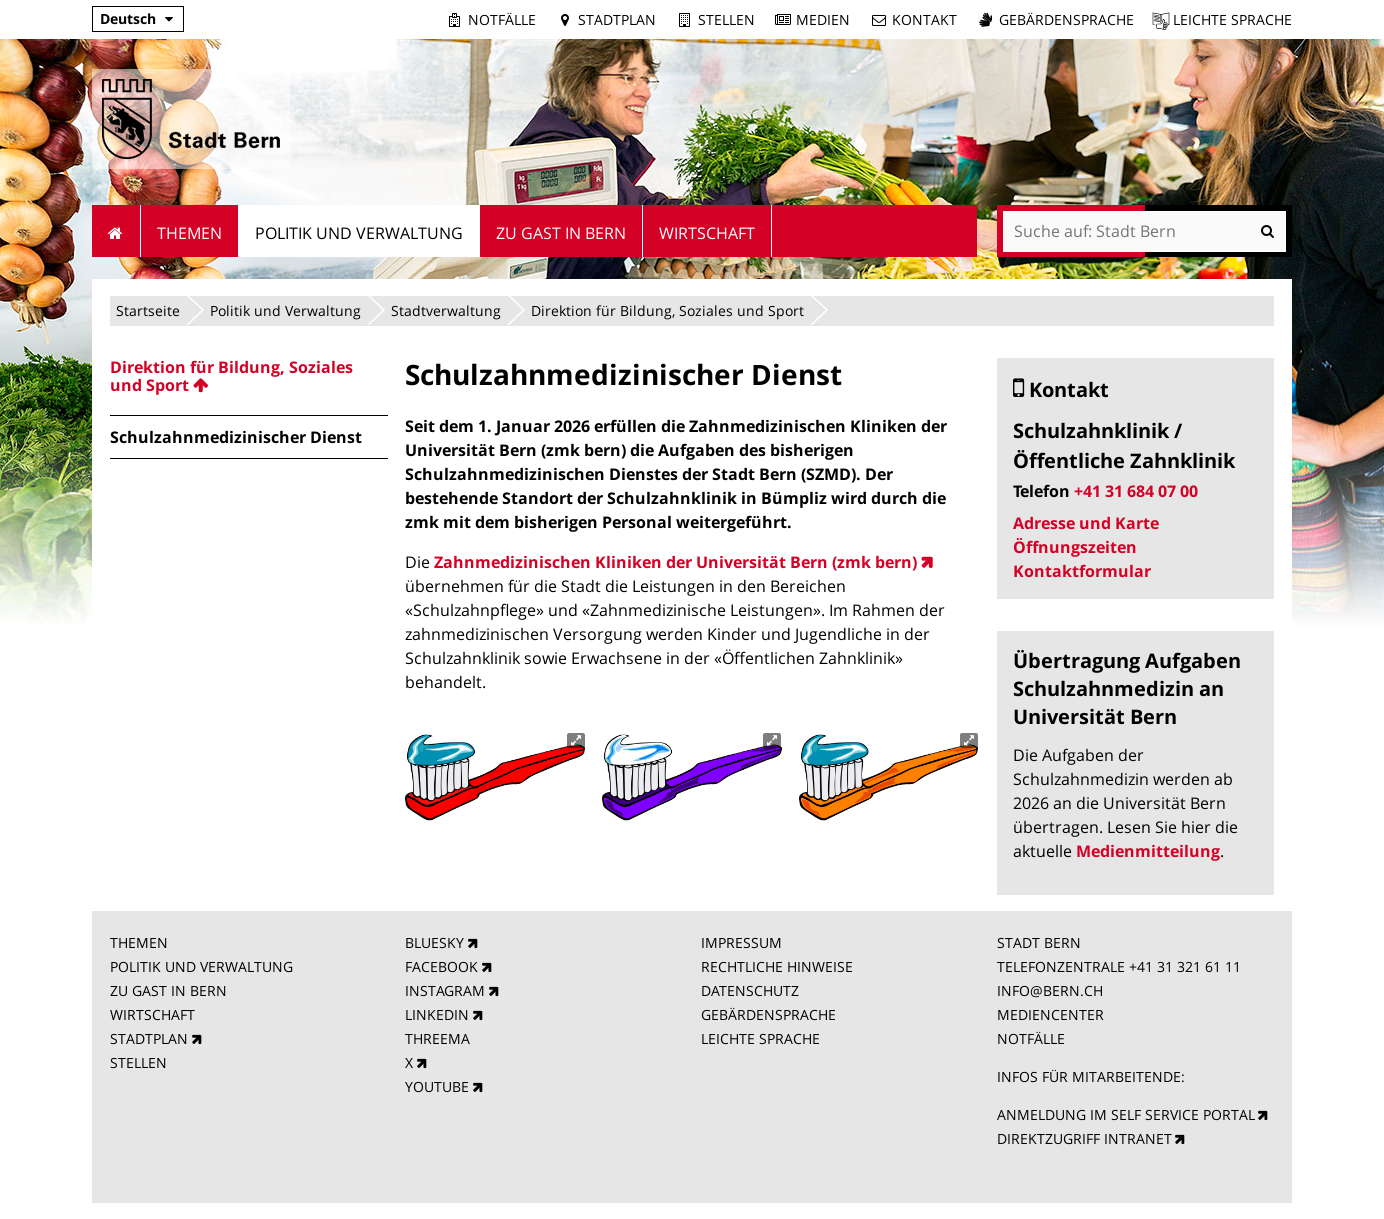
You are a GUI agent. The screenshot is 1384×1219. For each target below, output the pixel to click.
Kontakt (924, 19)
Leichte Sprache (1232, 19)
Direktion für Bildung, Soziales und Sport (667, 310)
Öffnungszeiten (1075, 547)
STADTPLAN (149, 1038)
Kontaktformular (1082, 571)
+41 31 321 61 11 (1185, 966)
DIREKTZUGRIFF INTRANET (1084, 1138)
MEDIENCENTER (1050, 1014)
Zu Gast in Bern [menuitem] (561, 233)
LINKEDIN (437, 1014)
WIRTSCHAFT (152, 1014)
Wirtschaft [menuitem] (707, 233)
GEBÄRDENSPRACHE (768, 1014)
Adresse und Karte (1086, 523)
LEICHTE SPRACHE (760, 1038)
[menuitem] (249, 376)
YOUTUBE (437, 1086)
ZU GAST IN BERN (168, 990)
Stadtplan (617, 19)
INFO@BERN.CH (1050, 990)
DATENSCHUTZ (750, 990)
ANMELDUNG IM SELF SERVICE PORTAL (1126, 1114)
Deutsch (128, 18)
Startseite (148, 310)
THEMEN (139, 942)
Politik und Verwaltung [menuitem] (359, 233)
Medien (823, 19)
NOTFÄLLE (1031, 1038)
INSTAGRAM (445, 990)
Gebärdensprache (1066, 19)
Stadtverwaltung (446, 310)
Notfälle (502, 19)
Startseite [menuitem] (116, 231)
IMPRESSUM (741, 942)
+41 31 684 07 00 (1136, 491)
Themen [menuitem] (189, 233)
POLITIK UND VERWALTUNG (201, 966)
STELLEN (138, 1062)
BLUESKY (434, 942)
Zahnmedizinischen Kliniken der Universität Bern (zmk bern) (675, 562)
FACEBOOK (441, 966)
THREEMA (437, 1038)
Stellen (726, 19)
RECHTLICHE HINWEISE (777, 966)
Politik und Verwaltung (285, 310)
